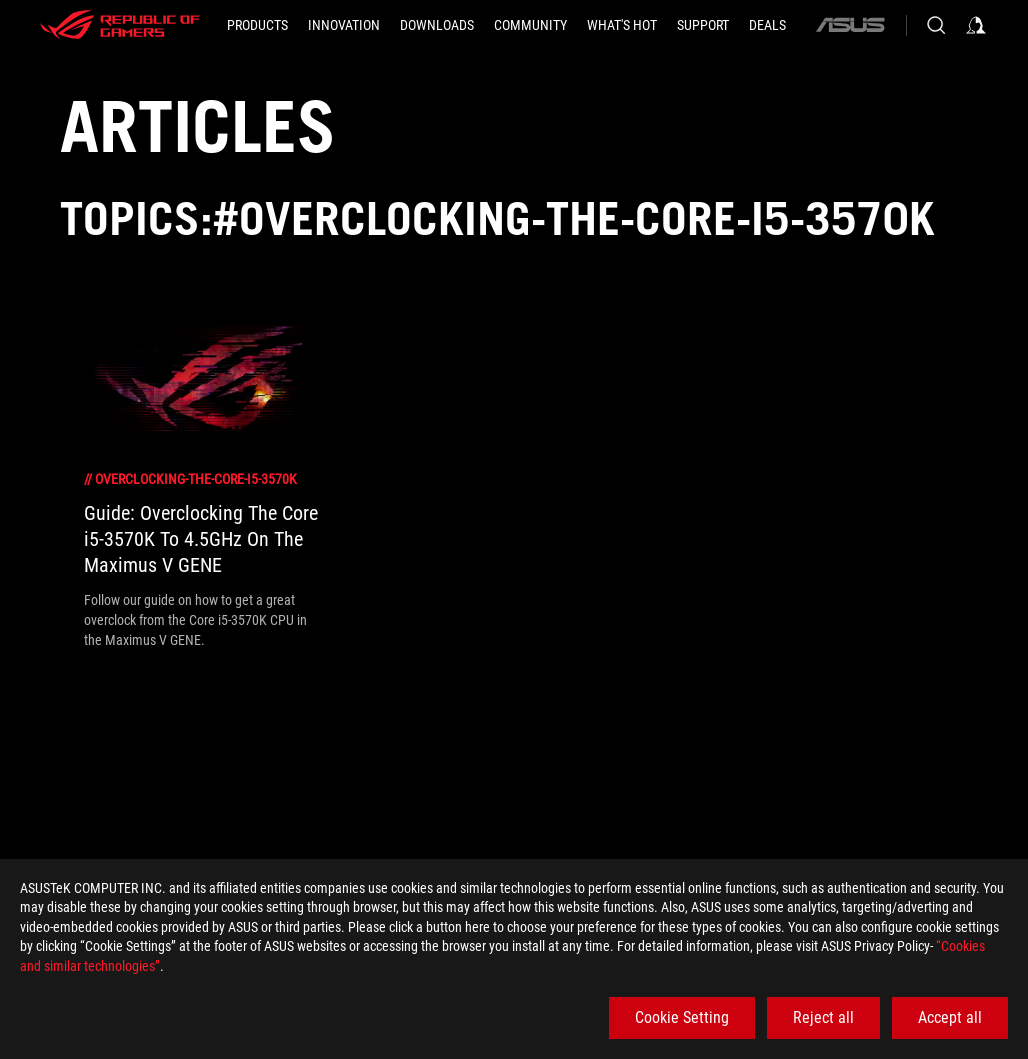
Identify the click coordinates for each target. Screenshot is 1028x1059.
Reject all (823, 1017)
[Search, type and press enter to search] (936, 25)
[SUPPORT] (703, 25)
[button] (257, 25)
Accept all (950, 1017)
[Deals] (767, 25)
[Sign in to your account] (976, 25)
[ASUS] (850, 25)
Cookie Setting (682, 1017)
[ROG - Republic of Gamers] (120, 25)
